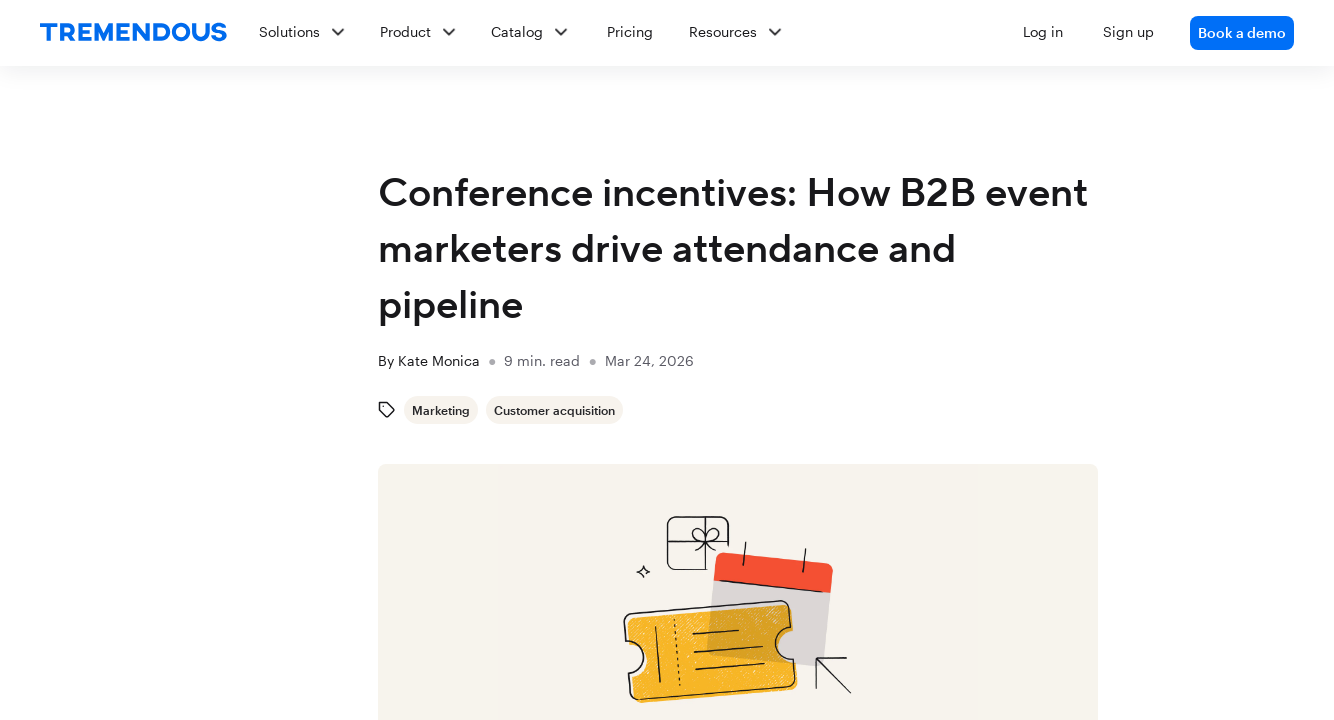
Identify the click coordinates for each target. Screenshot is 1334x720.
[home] (133, 33)
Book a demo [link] (1242, 32)
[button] (768, 33)
